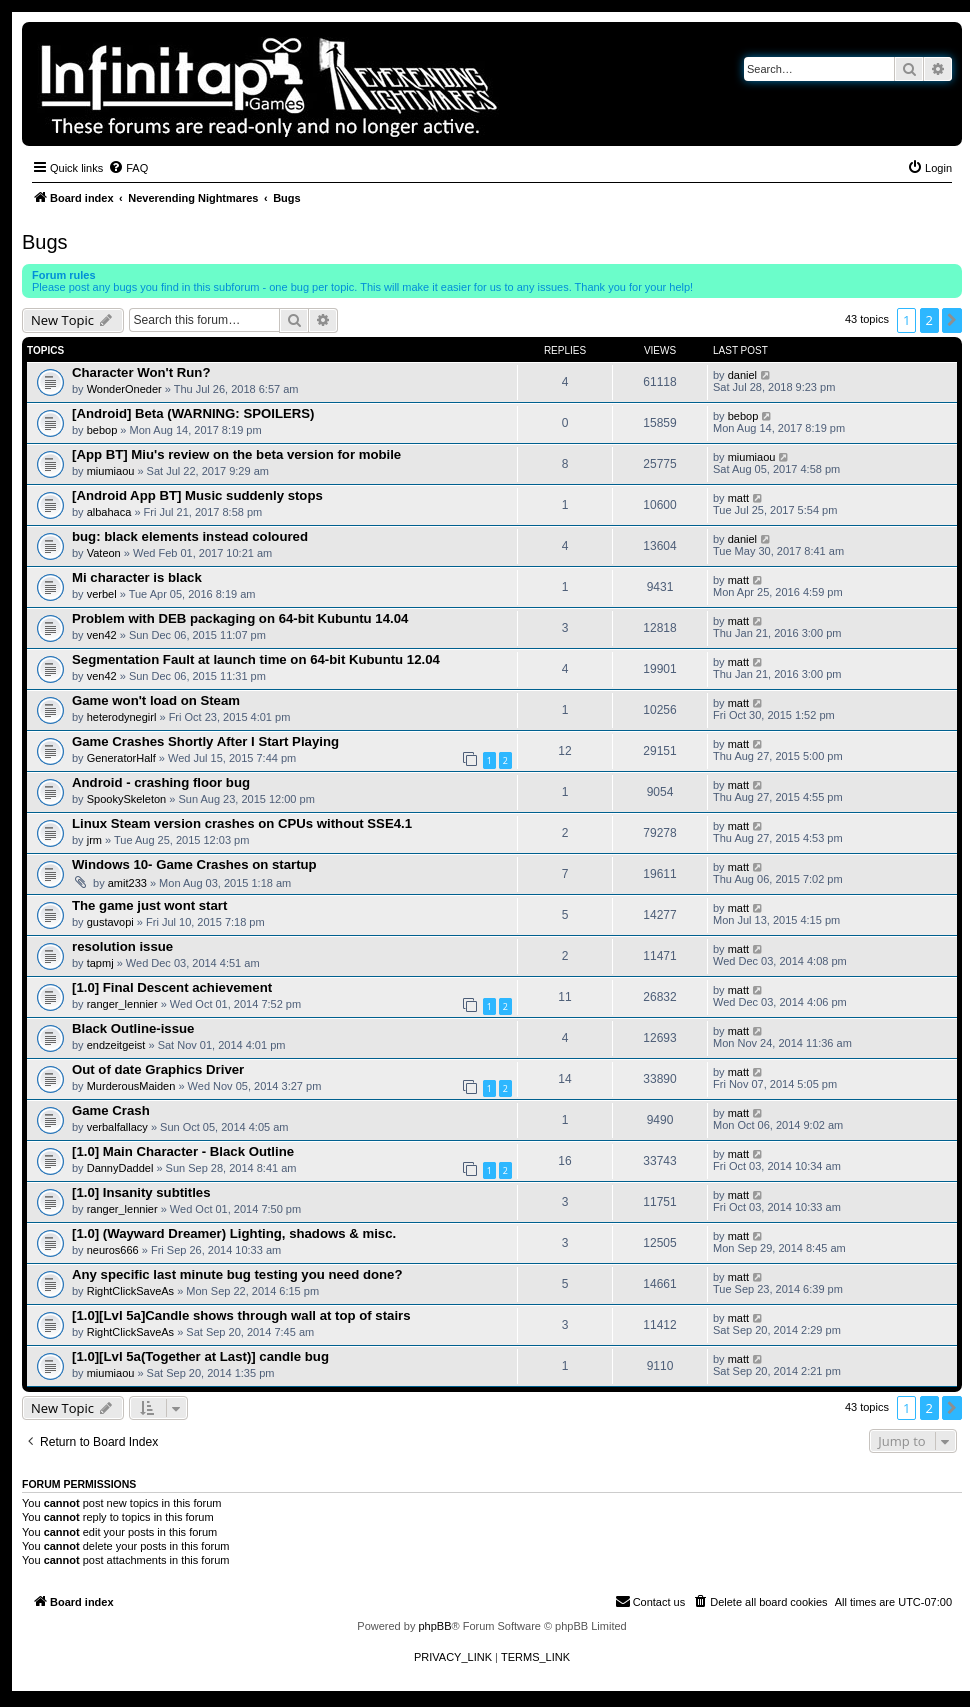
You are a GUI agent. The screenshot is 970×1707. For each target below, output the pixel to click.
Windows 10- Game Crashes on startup (194, 864)
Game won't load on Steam (156, 700)
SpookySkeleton (127, 799)
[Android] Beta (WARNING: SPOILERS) (193, 413)
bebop (102, 430)
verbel (102, 594)
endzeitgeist (116, 1045)
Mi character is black (137, 577)
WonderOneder (124, 389)
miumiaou (111, 471)
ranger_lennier (122, 1004)
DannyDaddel (120, 1168)
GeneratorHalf (121, 758)
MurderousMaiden (131, 1086)
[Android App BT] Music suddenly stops (197, 495)
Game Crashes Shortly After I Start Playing (205, 741)
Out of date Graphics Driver (158, 1069)
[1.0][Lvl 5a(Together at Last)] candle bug (200, 1356)
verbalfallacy (117, 1127)
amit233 (127, 883)
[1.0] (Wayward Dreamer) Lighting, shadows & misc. (234, 1233)
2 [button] (929, 320)
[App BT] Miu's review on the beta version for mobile (236, 454)
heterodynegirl (122, 717)
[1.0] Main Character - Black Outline (183, 1151)
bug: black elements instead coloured (190, 536)
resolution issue (122, 946)
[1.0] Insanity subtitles (141, 1192)
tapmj (100, 963)
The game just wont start (149, 905)
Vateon (104, 553)
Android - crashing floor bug (161, 782)
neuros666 (113, 1250)
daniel (742, 375)
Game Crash (111, 1110)
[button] (952, 320)
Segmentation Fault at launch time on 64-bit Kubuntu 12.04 (256, 659)
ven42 (102, 635)
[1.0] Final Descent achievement (172, 987)
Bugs (45, 242)
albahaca (109, 512)
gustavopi (110, 922)
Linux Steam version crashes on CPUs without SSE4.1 (242, 823)
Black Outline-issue (133, 1028)
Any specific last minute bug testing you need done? (237, 1274)
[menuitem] (128, 168)
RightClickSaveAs (130, 1291)
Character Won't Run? (141, 372)
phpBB (434, 1626)
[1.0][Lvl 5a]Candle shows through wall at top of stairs (241, 1315)
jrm (94, 840)
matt (738, 498)
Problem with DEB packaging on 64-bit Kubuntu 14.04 (240, 618)
